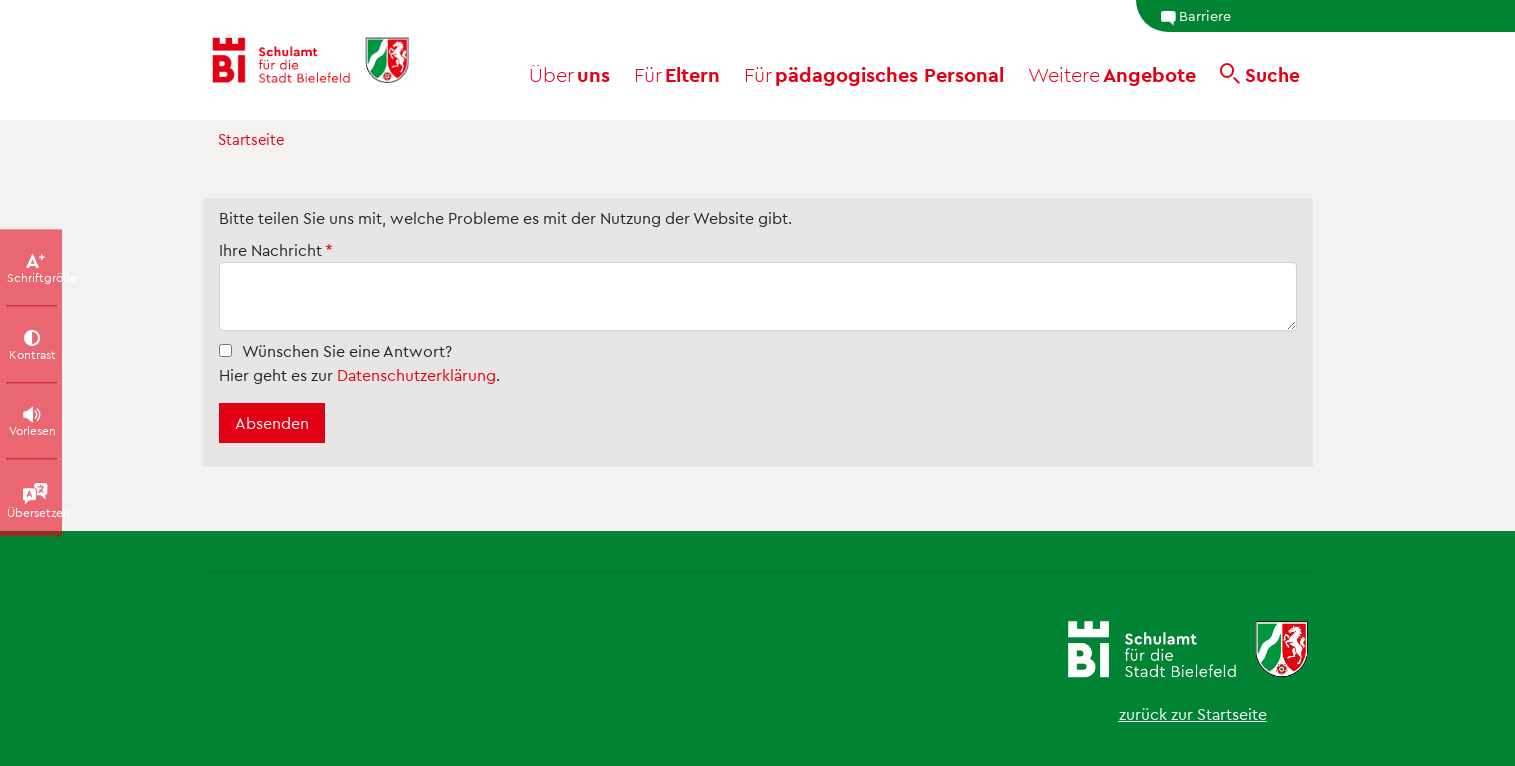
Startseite (251, 139)
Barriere (1195, 16)
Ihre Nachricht (270, 249)
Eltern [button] (677, 74)
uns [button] (569, 74)
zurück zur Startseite (1193, 713)
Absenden (272, 422)
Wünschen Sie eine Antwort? (347, 350)
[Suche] (1260, 74)
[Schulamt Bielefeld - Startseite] (324, 60)
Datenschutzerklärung (416, 374)
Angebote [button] (1112, 74)
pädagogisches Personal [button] (874, 74)
